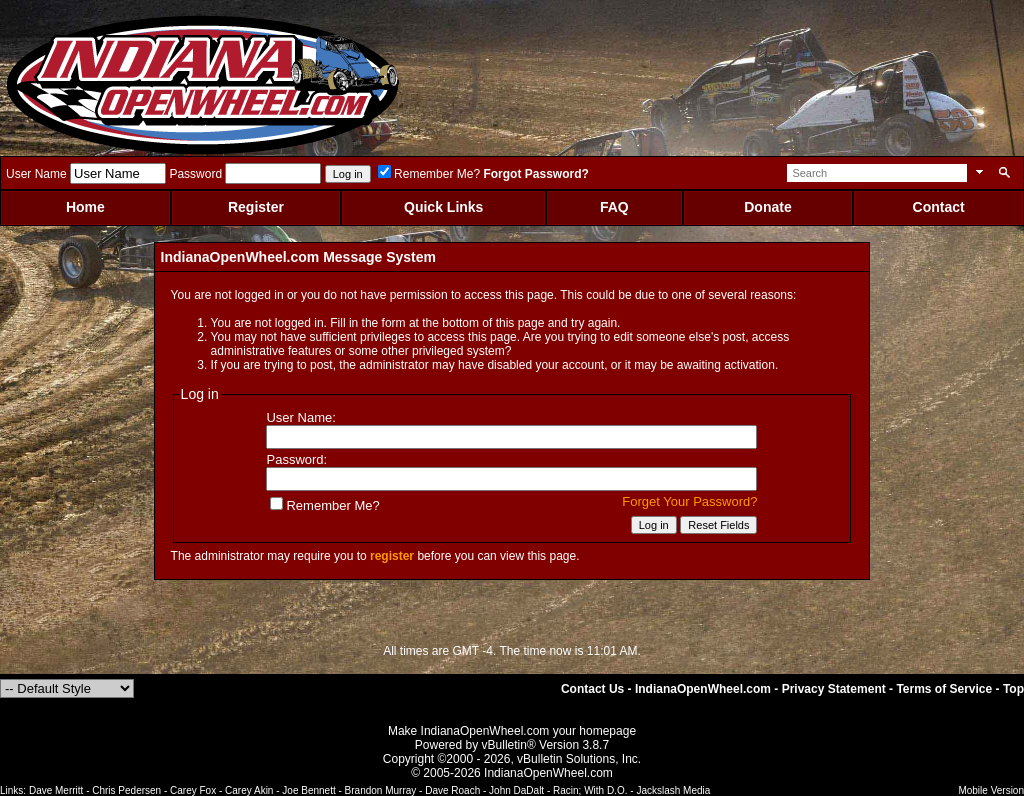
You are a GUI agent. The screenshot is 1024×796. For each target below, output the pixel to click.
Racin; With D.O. (590, 790)
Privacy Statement (834, 689)
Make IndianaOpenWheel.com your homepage (512, 731)
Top (1013, 689)
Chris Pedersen (126, 790)
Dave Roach (452, 790)
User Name (36, 174)
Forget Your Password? (689, 501)
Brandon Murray (381, 790)
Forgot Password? (535, 174)
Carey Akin (249, 790)
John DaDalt (516, 790)
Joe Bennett (308, 790)
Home (85, 207)
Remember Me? (429, 174)
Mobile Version (991, 790)
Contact (939, 207)
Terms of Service (944, 689)
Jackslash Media (673, 790)
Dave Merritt (56, 790)
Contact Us (592, 689)
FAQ (614, 207)
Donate (767, 207)
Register (256, 207)
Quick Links (443, 207)
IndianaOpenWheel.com (703, 689)
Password (195, 174)
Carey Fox (193, 790)
